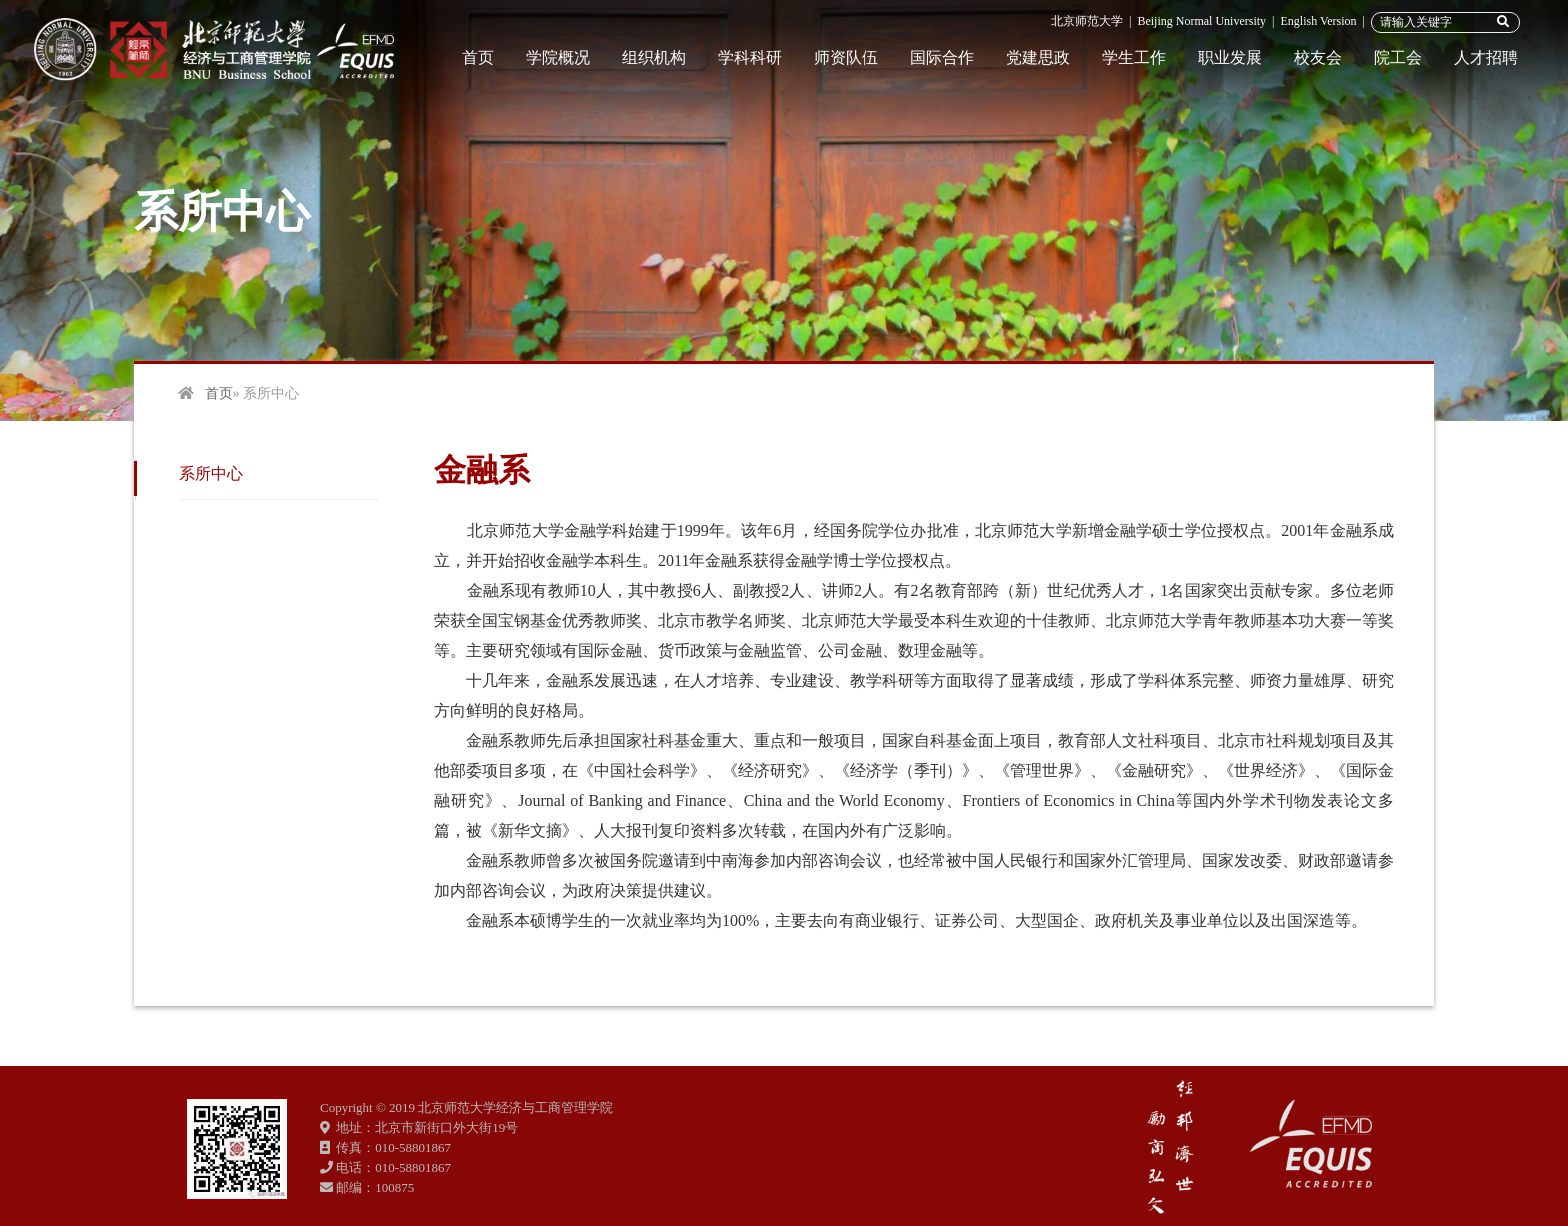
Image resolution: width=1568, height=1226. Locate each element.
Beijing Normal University (1201, 21)
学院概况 (558, 57)
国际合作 (942, 57)
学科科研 (750, 57)
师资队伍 (846, 57)
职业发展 (1230, 57)
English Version (1318, 21)
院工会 (1398, 57)
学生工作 (1134, 57)
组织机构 (654, 57)
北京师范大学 (1087, 21)
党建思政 (1038, 57)
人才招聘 (1486, 57)
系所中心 (211, 473)
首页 (478, 57)
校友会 (1318, 57)
